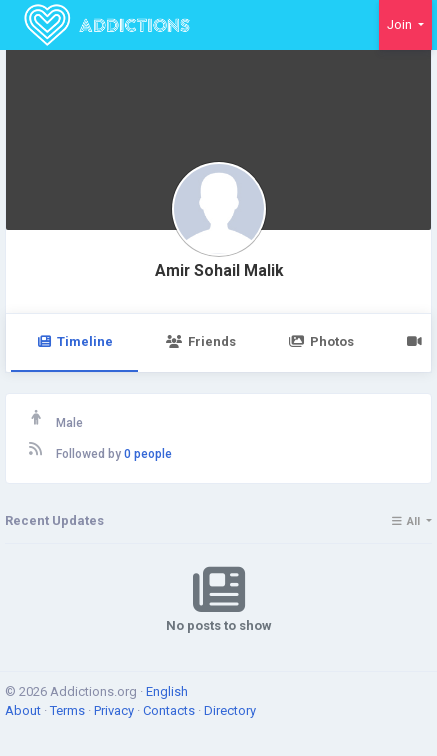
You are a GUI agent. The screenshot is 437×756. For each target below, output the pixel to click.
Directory (230, 710)
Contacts (170, 710)
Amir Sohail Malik (219, 271)
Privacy (115, 710)
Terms (69, 710)
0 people (148, 454)
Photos (321, 341)
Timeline (74, 341)
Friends (200, 341)
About (24, 710)
